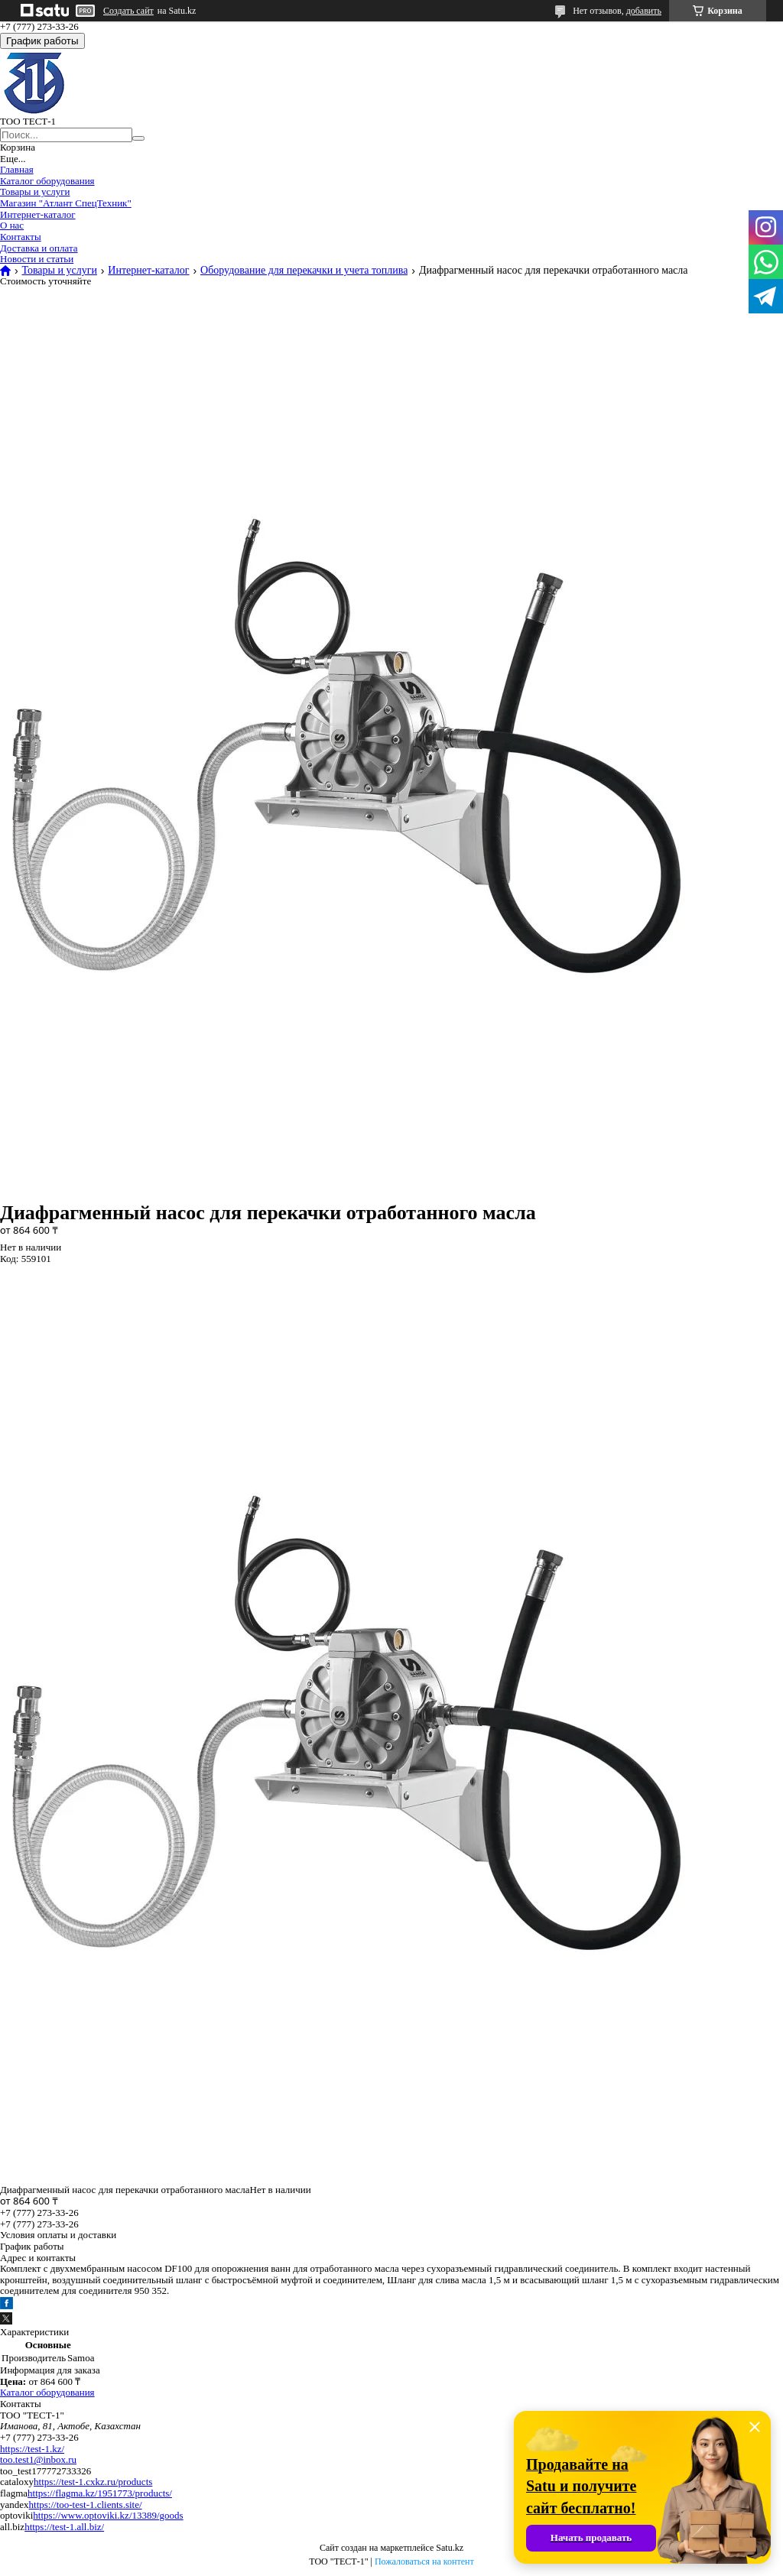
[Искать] (138, 138)
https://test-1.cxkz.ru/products (93, 2481)
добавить (643, 10)
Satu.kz (449, 2547)
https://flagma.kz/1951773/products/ (100, 2493)
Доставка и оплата (39, 248)
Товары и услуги (35, 191)
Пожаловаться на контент (424, 2561)
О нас (12, 225)
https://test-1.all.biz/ (64, 2526)
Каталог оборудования (47, 181)
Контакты (20, 236)
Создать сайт (128, 10)
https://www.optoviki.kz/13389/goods (108, 2515)
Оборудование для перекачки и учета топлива (304, 270)
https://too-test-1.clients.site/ (85, 2504)
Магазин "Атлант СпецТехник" (66, 203)
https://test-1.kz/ (32, 2448)
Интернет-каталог (38, 214)
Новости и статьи (36, 258)
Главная (17, 169)
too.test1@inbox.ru (38, 2459)
